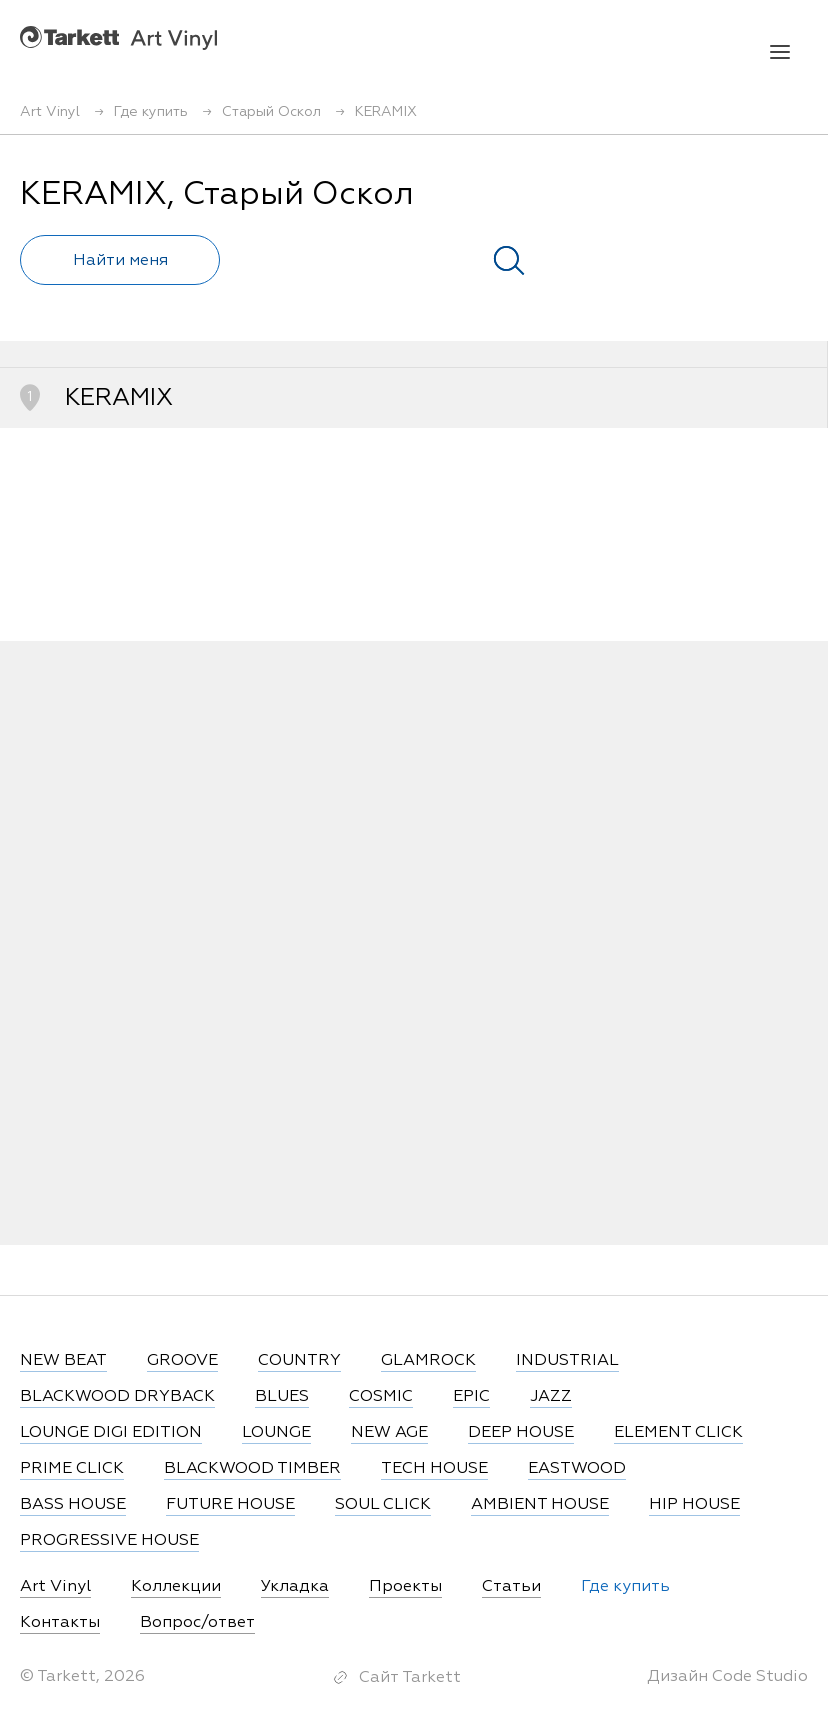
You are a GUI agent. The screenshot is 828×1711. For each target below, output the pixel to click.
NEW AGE (389, 1433)
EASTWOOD (577, 1469)
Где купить (625, 1587)
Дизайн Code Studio (727, 1677)
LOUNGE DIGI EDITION (111, 1433)
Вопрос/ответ (197, 1623)
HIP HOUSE (694, 1505)
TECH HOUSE (434, 1469)
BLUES (282, 1397)
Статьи (511, 1587)
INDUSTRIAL (567, 1361)
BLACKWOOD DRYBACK (117, 1397)
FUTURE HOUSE (230, 1505)
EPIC (471, 1397)
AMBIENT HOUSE (540, 1505)
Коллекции (176, 1587)
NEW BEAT (63, 1361)
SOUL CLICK (383, 1505)
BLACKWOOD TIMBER (252, 1469)
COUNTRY (299, 1361)
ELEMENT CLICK (678, 1433)
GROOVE (182, 1361)
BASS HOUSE (73, 1505)
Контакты (60, 1623)
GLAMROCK (428, 1361)
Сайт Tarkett (410, 1678)
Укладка (295, 1587)
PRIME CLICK (72, 1469)
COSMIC (381, 1397)
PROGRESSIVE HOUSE (109, 1541)
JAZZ (551, 1397)
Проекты (405, 1587)
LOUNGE (276, 1433)
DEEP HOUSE (521, 1433)
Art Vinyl (118, 37)
